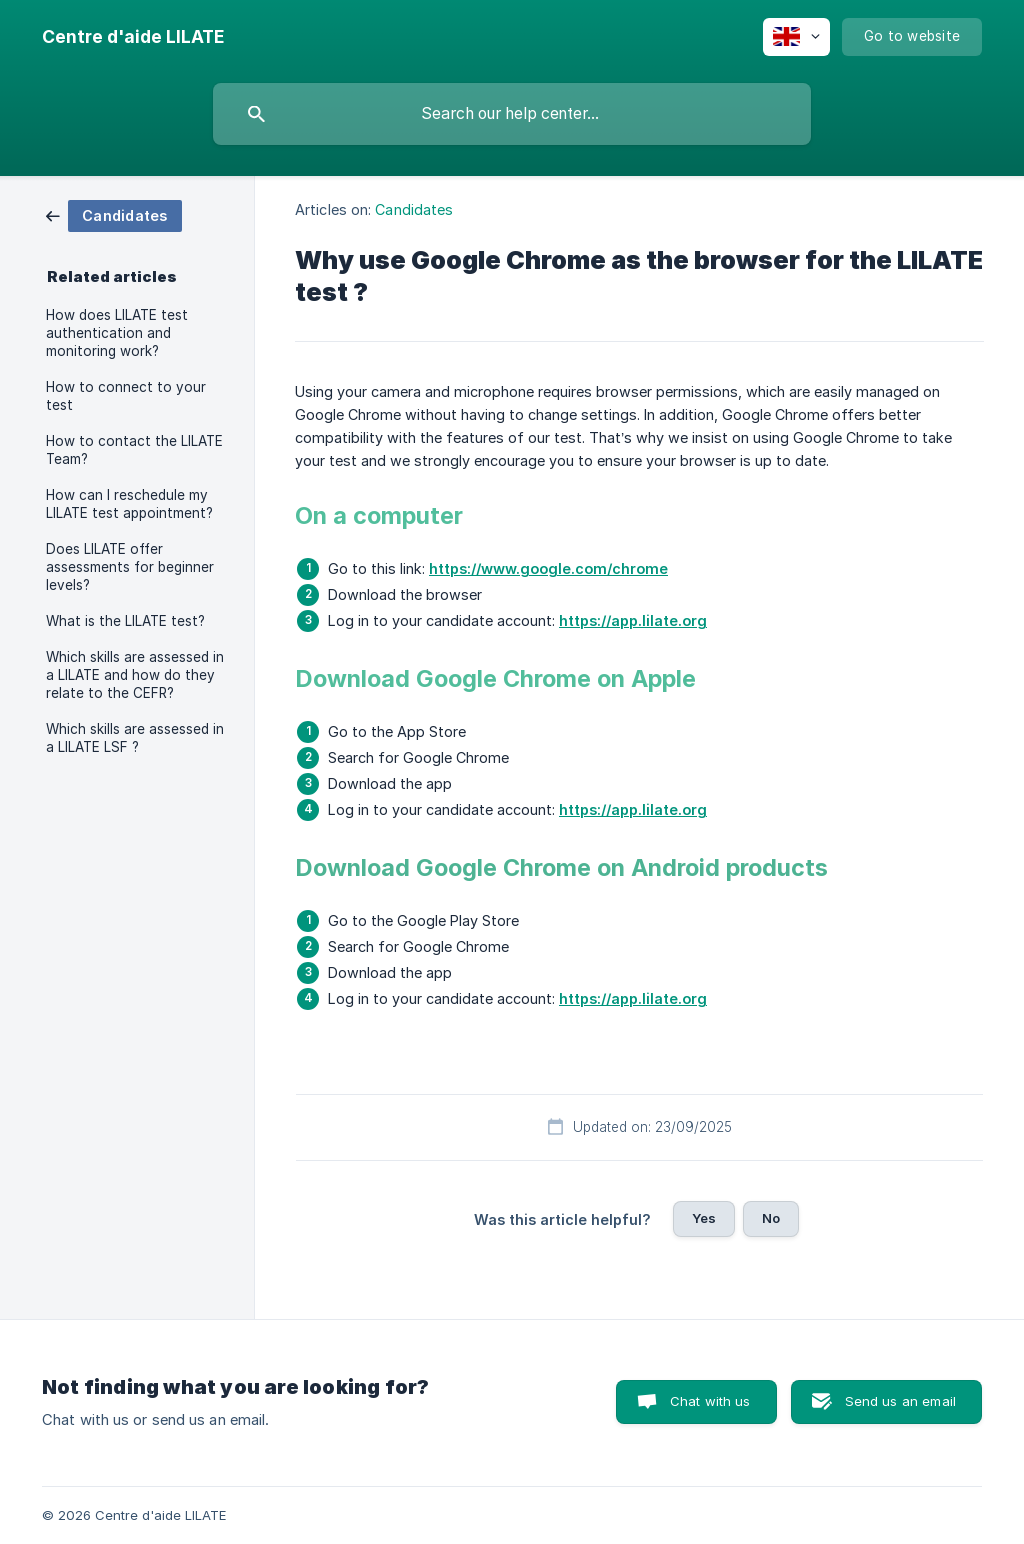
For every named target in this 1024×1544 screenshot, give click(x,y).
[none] (133, 37)
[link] (114, 214)
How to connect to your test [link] (126, 396)
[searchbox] (512, 114)
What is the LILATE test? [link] (125, 621)
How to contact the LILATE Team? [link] (134, 450)
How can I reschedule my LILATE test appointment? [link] (129, 504)
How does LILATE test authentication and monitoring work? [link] (117, 333)
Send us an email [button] (900, 1401)
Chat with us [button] (710, 1401)
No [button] (771, 1218)
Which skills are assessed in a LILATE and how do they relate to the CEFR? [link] (135, 675)
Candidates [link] (414, 209)
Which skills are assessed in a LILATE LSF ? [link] (135, 738)
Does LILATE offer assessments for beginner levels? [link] (130, 567)
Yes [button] (704, 1218)
